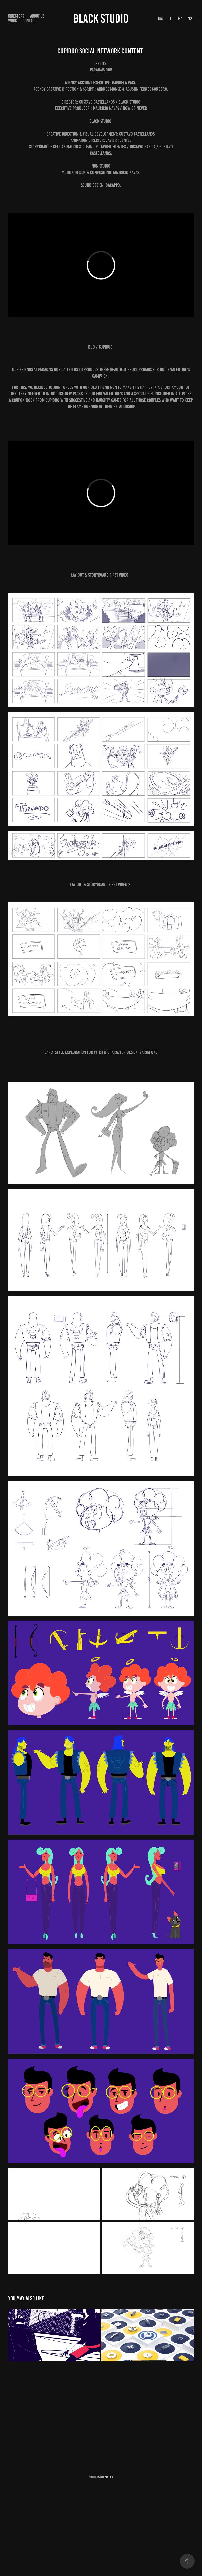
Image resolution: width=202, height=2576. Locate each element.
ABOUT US (37, 15)
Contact (29, 20)
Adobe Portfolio (106, 2477)
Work (12, 20)
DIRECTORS (16, 15)
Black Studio (101, 18)
